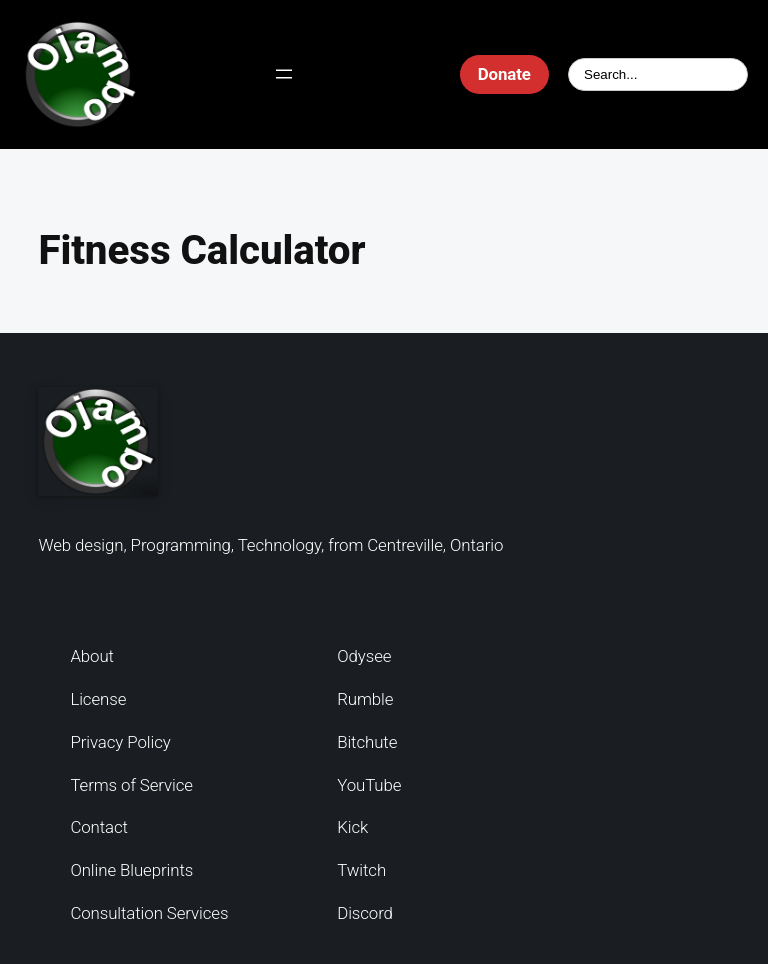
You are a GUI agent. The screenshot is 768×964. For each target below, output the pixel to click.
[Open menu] (284, 74)
